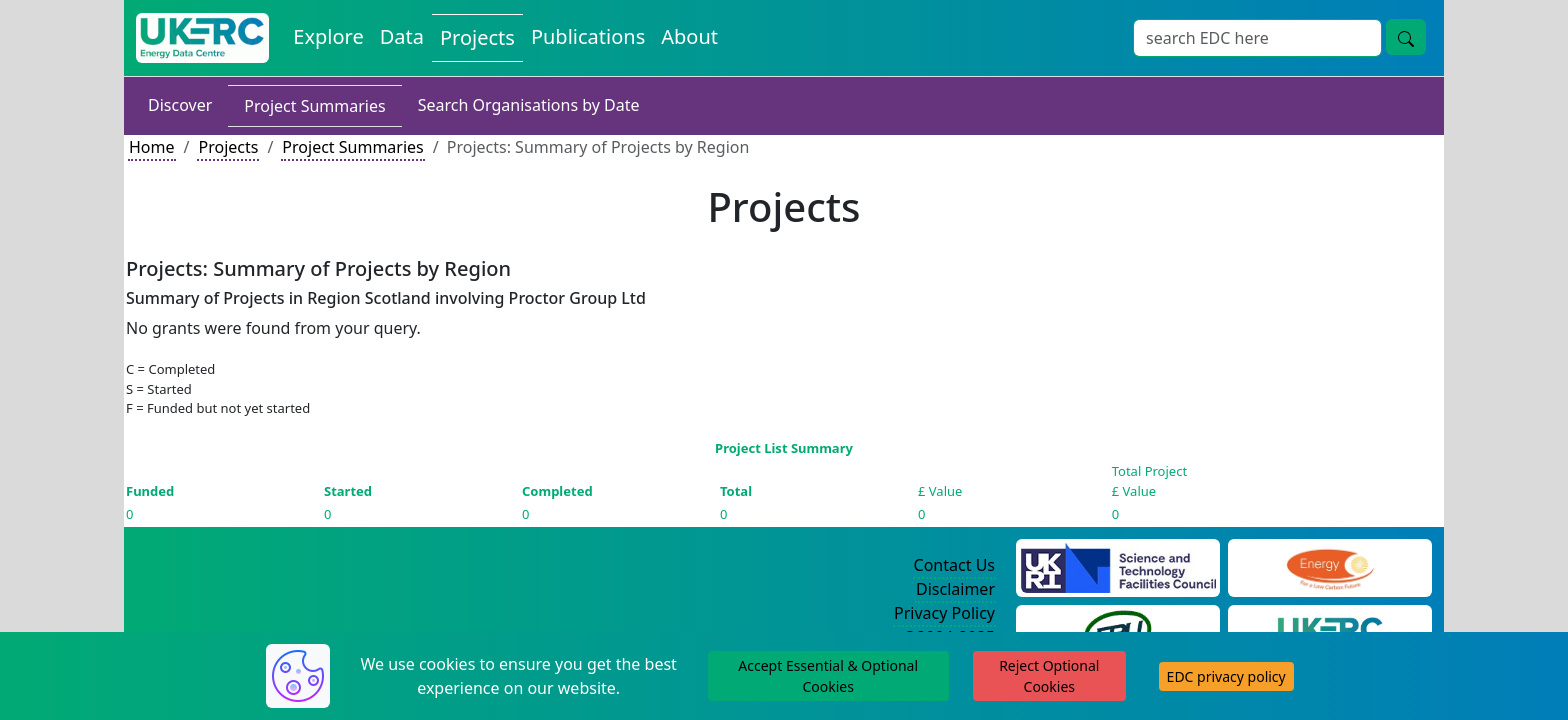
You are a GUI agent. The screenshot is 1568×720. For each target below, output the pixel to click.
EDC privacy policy (1226, 676)
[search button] (1406, 37)
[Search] (1257, 38)
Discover (180, 105)
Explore (328, 36)
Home (152, 147)
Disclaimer (955, 589)
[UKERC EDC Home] (202, 38)
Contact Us (954, 565)
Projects (477, 37)
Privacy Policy (944, 613)
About (689, 36)
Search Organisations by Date (529, 105)
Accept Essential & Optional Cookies (828, 676)
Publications (588, 36)
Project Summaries (314, 106)
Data (402, 36)
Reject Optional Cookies (1049, 676)
